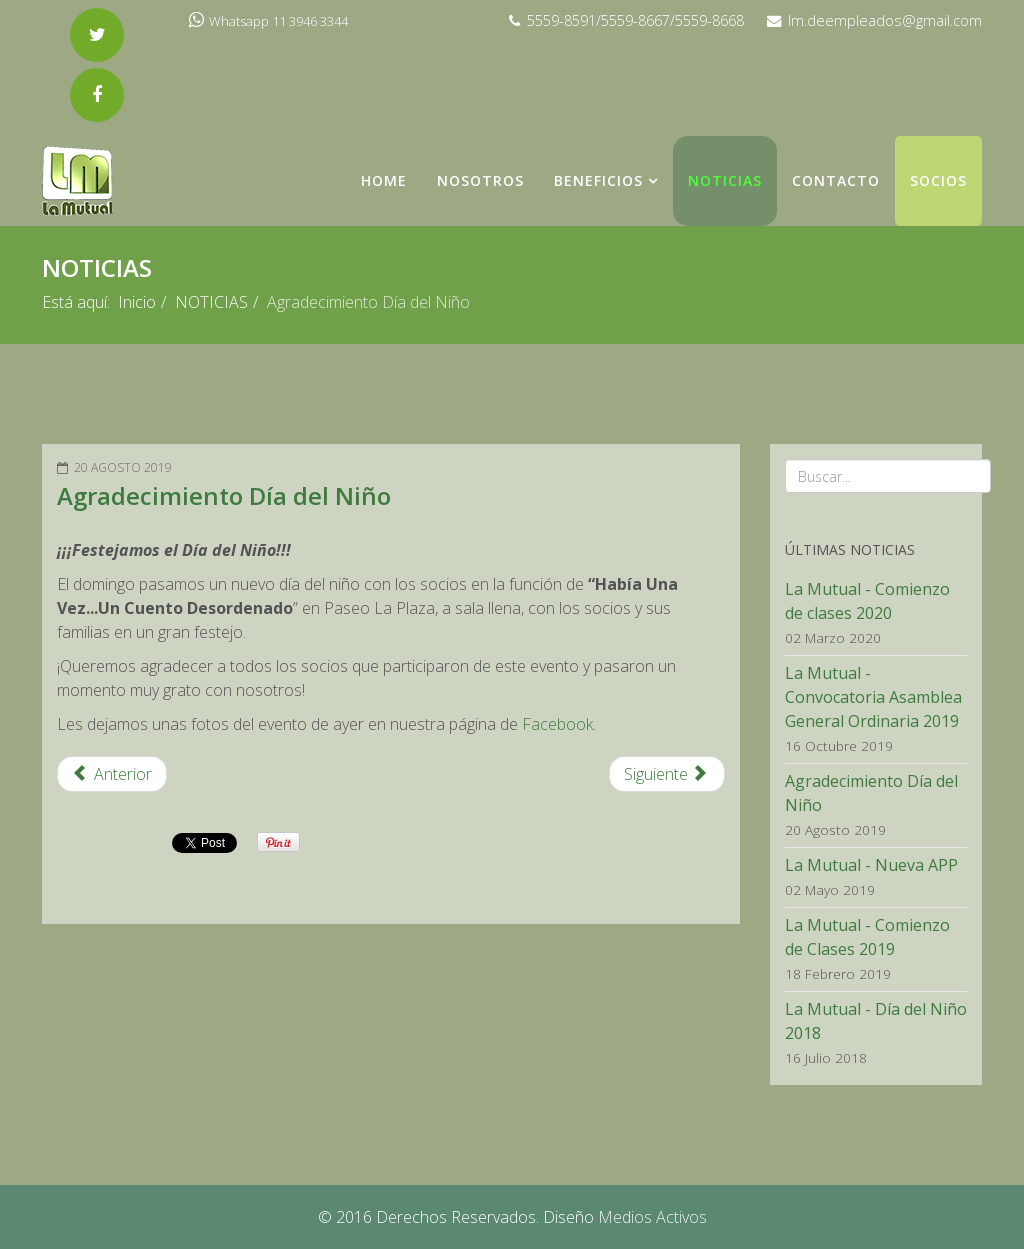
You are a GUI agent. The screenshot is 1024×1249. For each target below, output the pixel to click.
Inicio (137, 302)
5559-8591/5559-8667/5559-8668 (635, 20)
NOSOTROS (480, 180)
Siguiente (665, 774)
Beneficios (598, 180)
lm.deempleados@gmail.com (885, 20)
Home (384, 180)
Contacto (836, 180)
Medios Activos (652, 1217)
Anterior (112, 774)
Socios (938, 180)
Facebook (557, 724)
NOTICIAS (725, 180)
